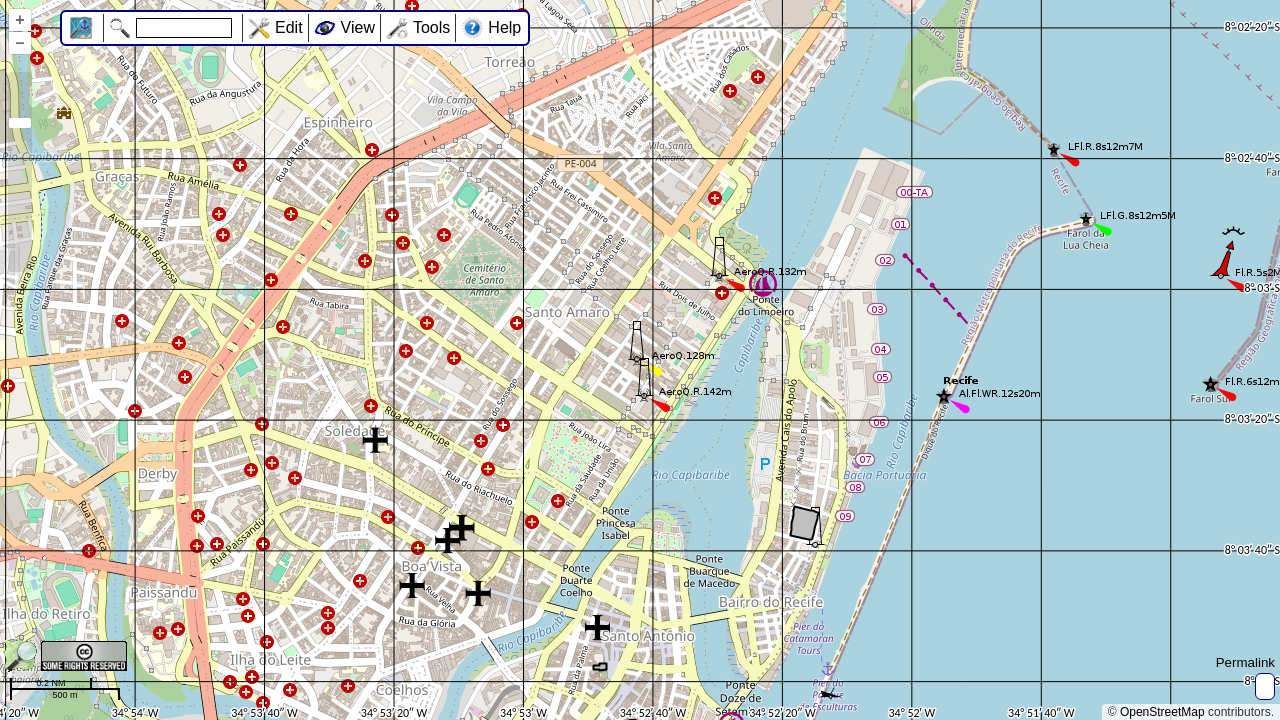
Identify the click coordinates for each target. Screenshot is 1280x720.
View (358, 27)
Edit (289, 27)
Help (504, 27)
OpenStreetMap (1162, 712)
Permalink (1245, 662)
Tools (431, 27)
